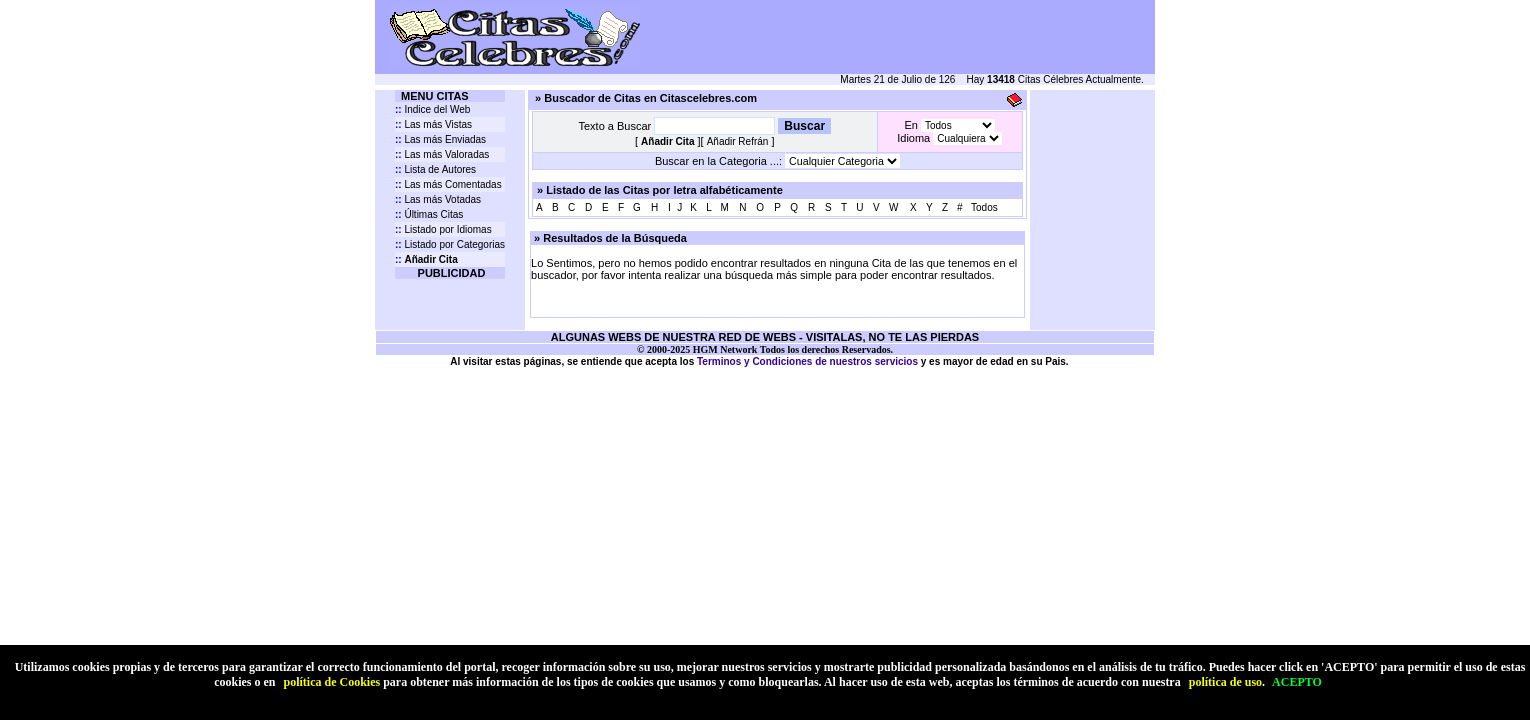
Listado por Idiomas (443, 229)
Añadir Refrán (738, 141)
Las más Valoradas (442, 154)
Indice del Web (432, 109)
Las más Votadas (438, 199)
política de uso (1225, 682)
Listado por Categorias (450, 244)
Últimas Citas (429, 214)
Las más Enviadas (440, 139)
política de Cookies (331, 682)
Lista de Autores (435, 169)
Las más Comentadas (448, 184)
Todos (984, 207)
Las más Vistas (433, 124)
